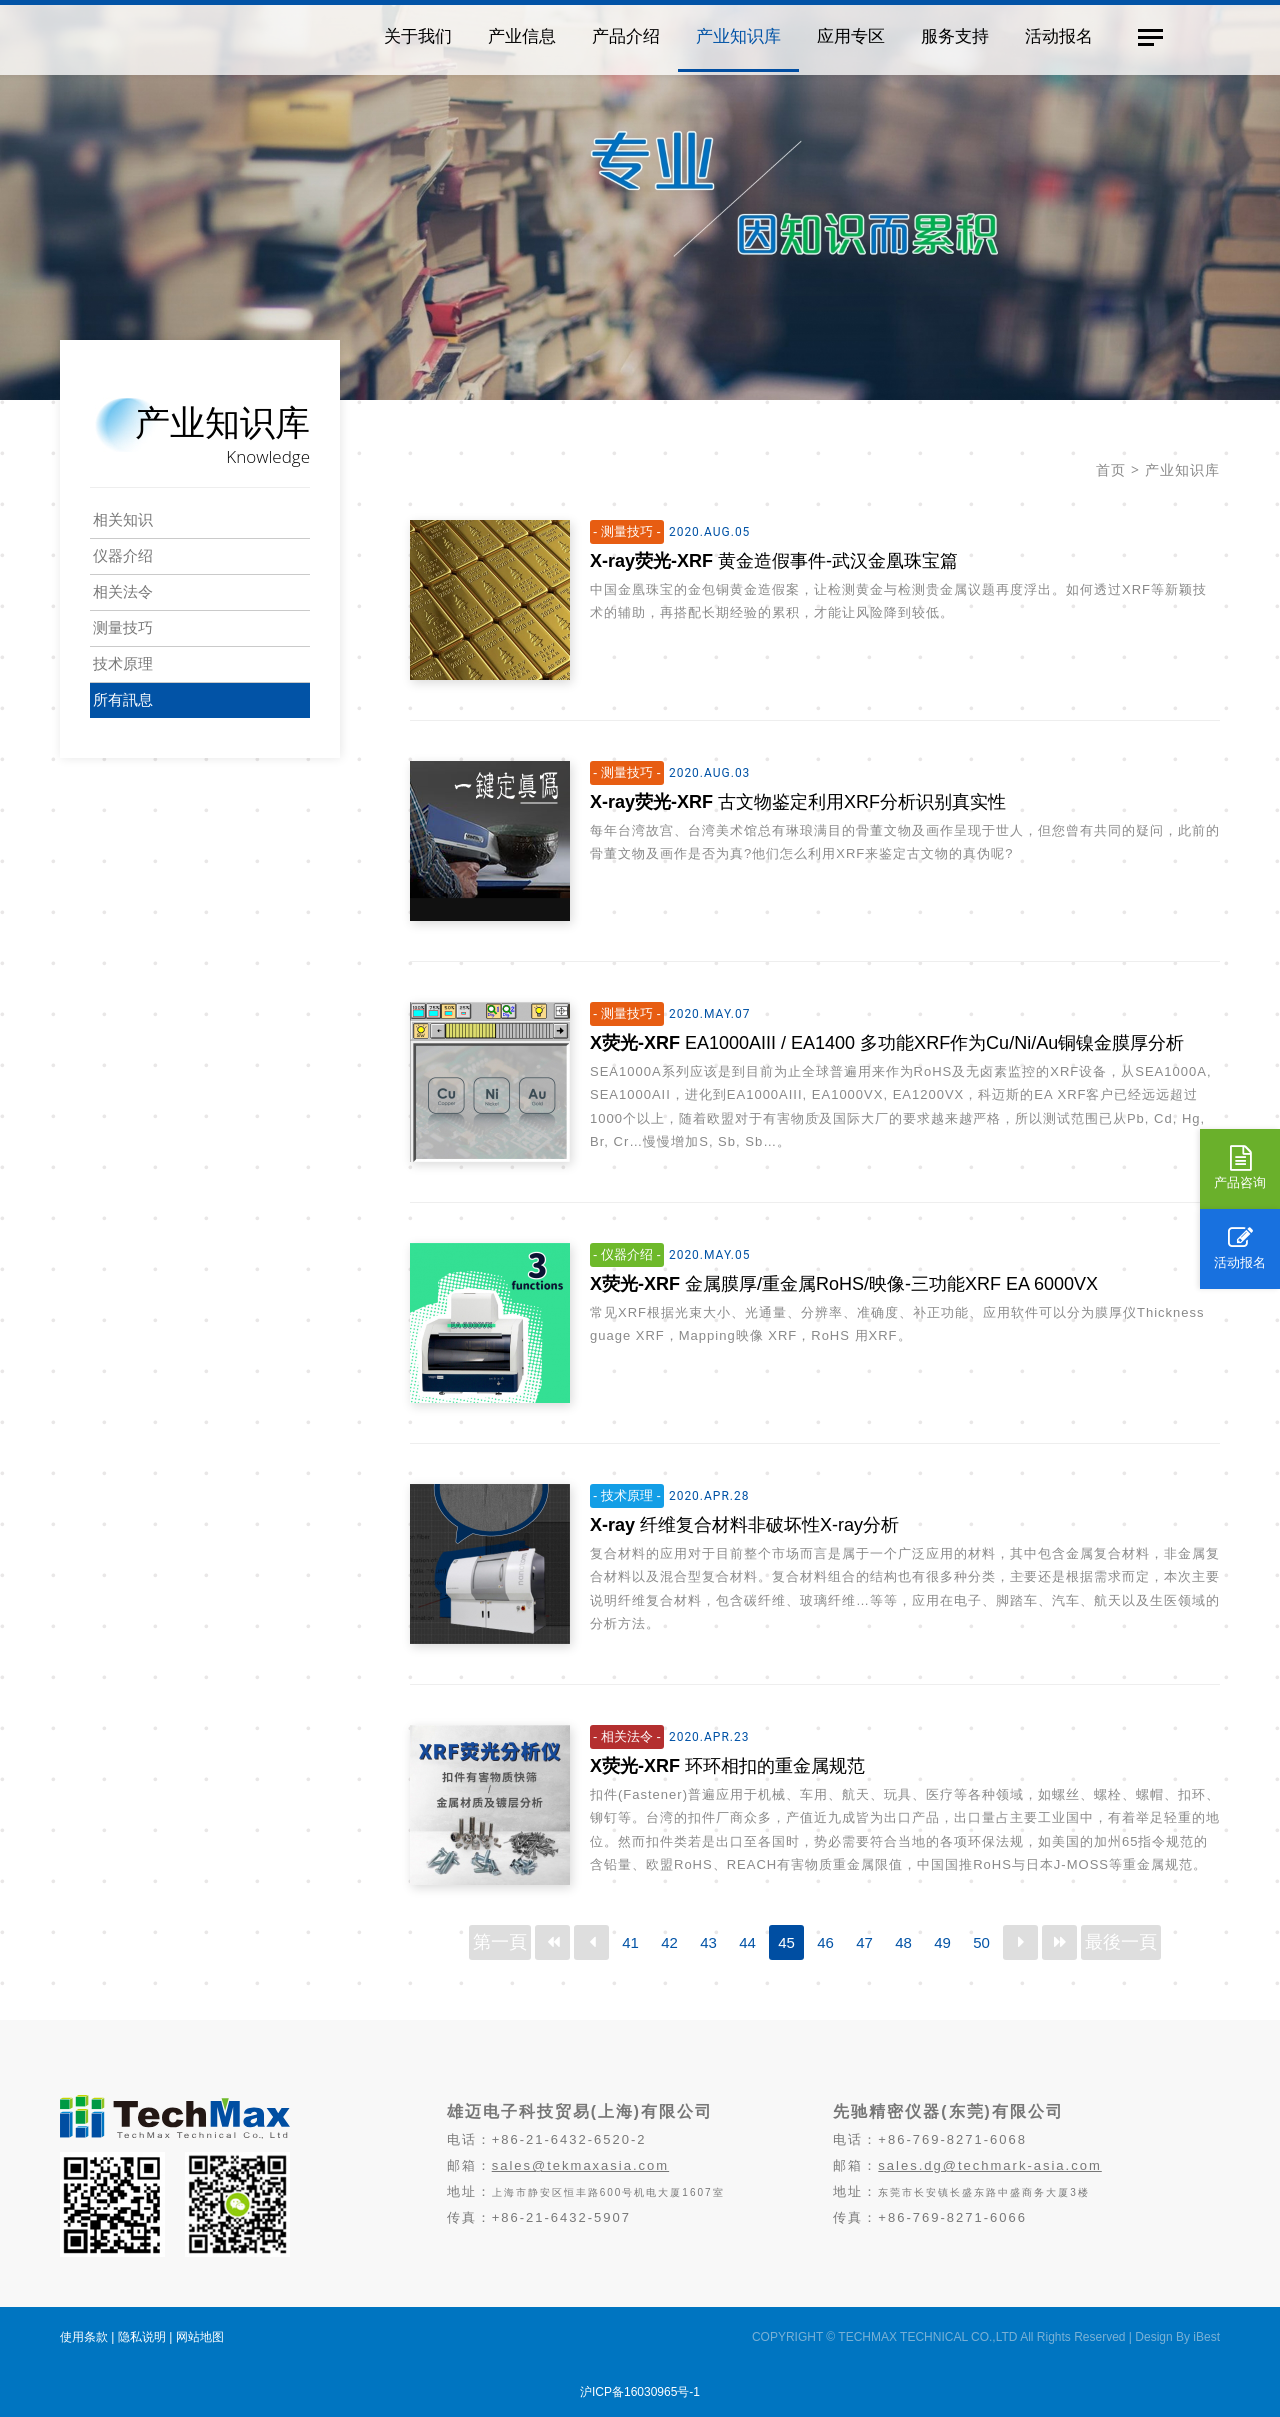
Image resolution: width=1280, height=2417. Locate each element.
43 (708, 1942)
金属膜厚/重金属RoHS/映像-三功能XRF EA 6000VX (844, 1284)
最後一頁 (1121, 1942)
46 (825, 1942)
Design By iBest (1177, 2337)
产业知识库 (731, 34)
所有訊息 (123, 699)
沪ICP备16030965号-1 (640, 2392)
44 (747, 1942)
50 (981, 1942)
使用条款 (84, 2337)
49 (942, 1942)
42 (669, 1942)
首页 (1111, 470)
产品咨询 (1240, 1168)
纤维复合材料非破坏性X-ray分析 (744, 1525)
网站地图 (200, 2337)
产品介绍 (619, 34)
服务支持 (948, 34)
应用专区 (844, 34)
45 (786, 1942)
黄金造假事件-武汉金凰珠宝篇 (774, 561)
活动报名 (1240, 1248)
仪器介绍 (123, 555)
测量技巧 (123, 627)
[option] (640, 200)
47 (864, 1942)
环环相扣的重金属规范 (727, 1766)
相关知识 (123, 519)
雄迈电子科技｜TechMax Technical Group (199, 35)
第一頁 (500, 1942)
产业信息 (515, 34)
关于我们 (411, 34)
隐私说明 (142, 2337)
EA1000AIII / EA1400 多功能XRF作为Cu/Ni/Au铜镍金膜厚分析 (887, 1043)
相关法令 (123, 591)
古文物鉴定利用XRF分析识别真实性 (798, 802)
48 (903, 1942)
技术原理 (123, 663)
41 (630, 1942)
